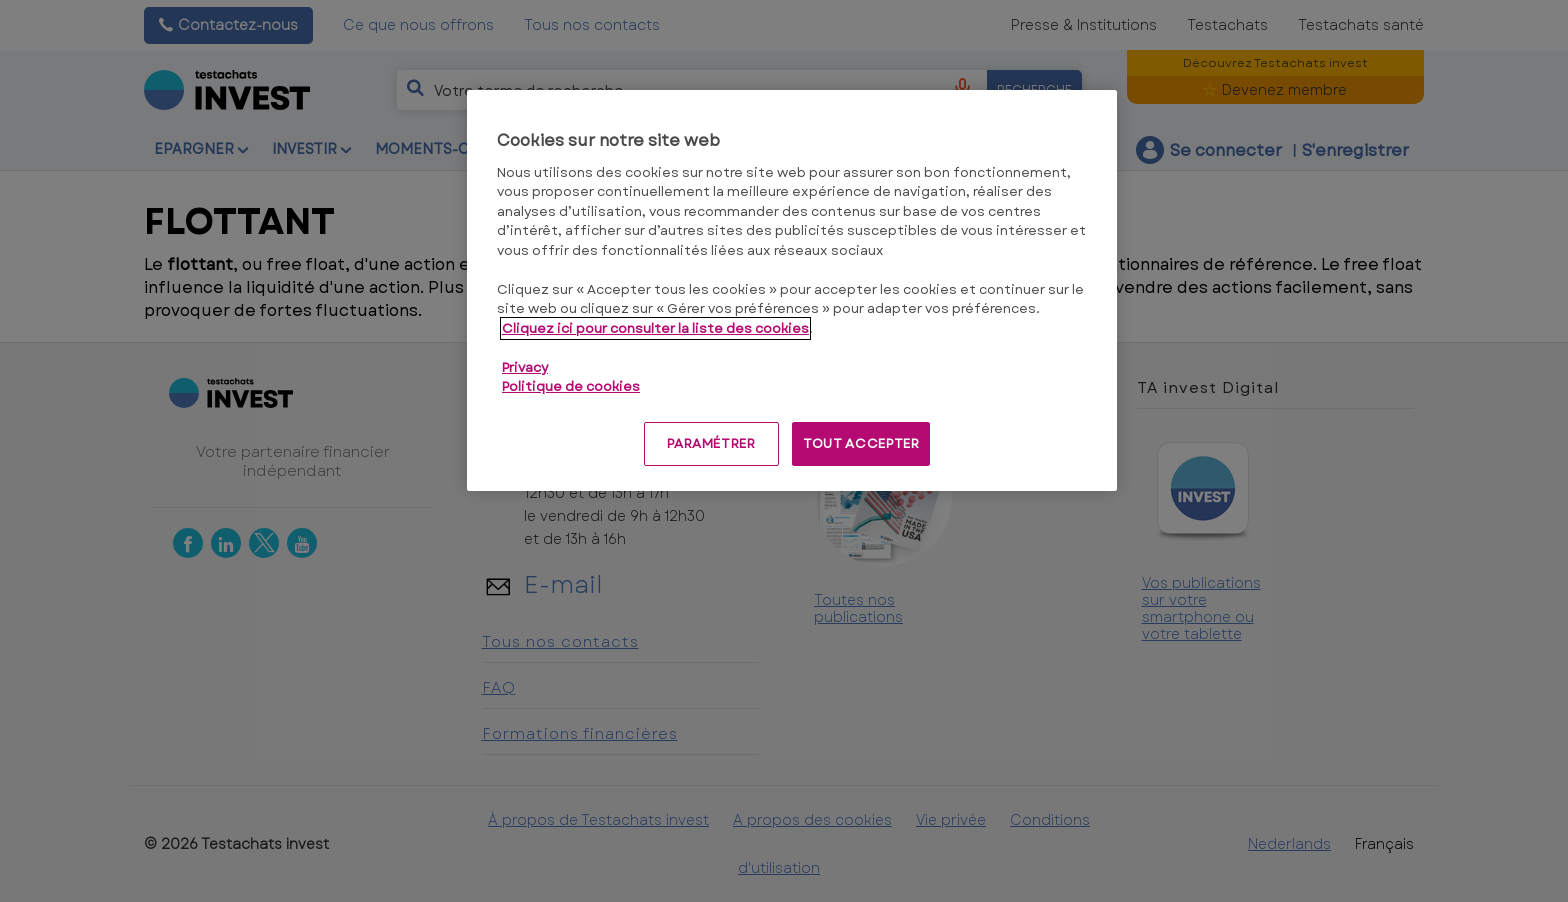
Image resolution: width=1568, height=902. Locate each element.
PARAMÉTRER (711, 443)
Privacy (525, 367)
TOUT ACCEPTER (861, 443)
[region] (792, 290)
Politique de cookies (571, 386)
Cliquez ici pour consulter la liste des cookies (655, 328)
